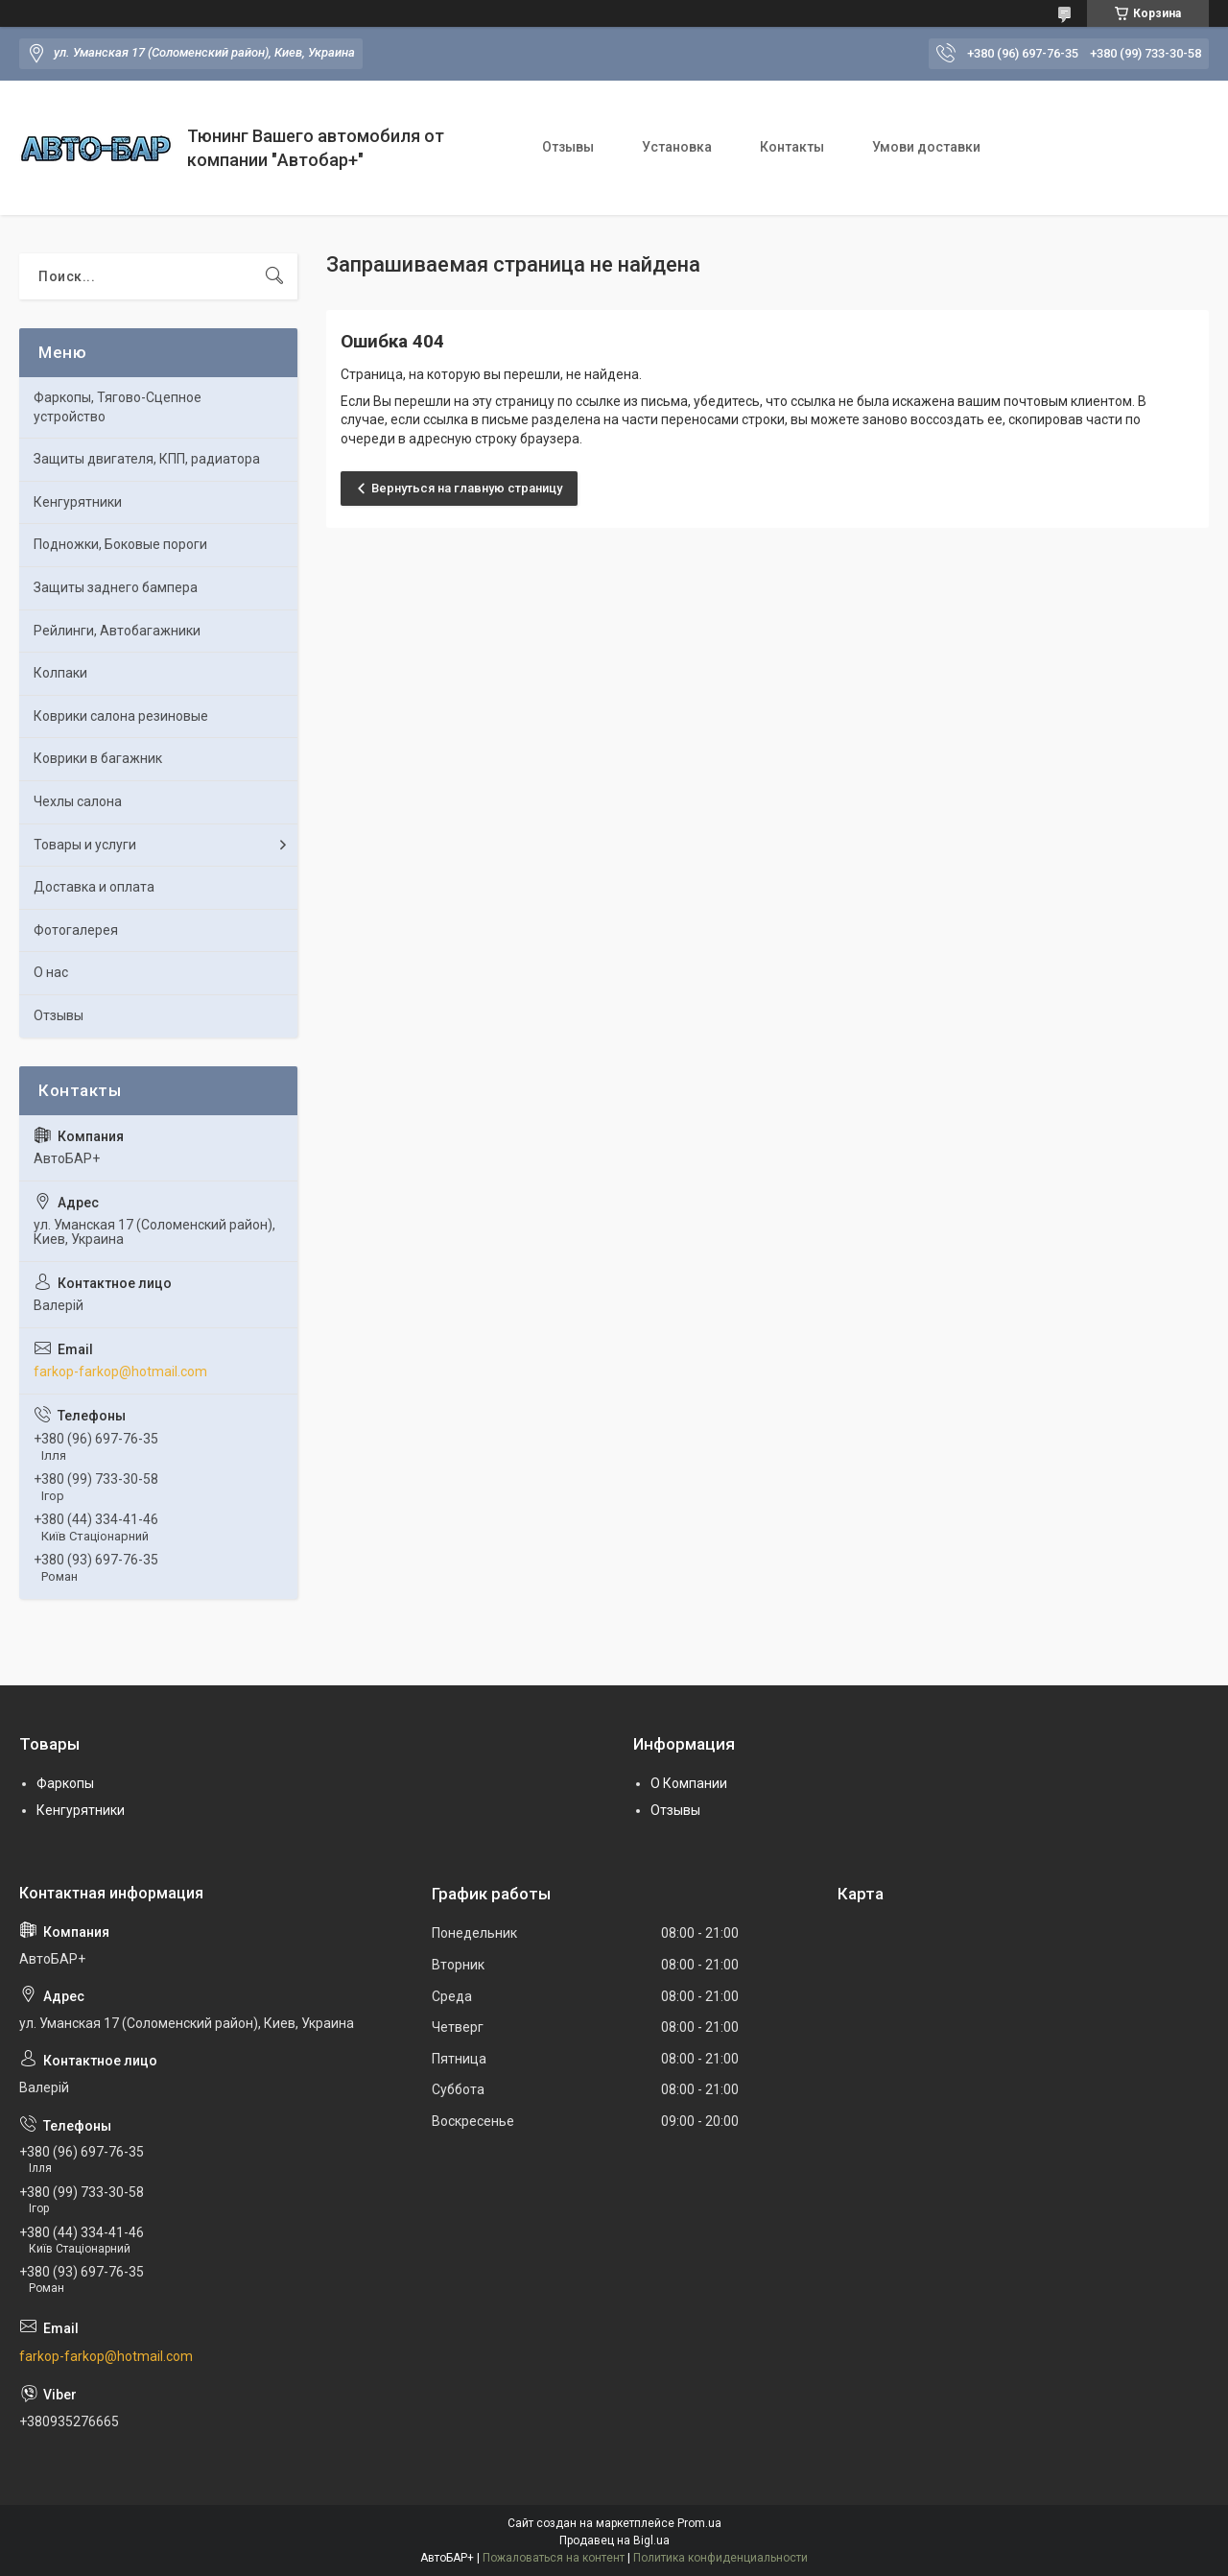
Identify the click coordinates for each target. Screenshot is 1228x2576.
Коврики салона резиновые (121, 716)
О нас (51, 972)
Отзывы (568, 147)
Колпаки (60, 672)
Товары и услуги (85, 844)
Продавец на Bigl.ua (614, 2540)
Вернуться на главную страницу (466, 488)
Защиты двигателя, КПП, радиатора (147, 458)
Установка (677, 147)
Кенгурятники (78, 502)
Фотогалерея (76, 930)
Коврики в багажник (98, 758)
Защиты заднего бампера (116, 587)
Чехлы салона (78, 801)
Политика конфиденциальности (720, 2557)
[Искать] (274, 276)
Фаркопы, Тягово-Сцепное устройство (117, 407)
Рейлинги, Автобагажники (117, 630)
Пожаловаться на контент (554, 2557)
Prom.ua (699, 2523)
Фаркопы (65, 1783)
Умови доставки (926, 147)
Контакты (792, 147)
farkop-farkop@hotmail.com (120, 1371)
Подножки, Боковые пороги (120, 544)
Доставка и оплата (94, 886)
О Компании (688, 1783)
